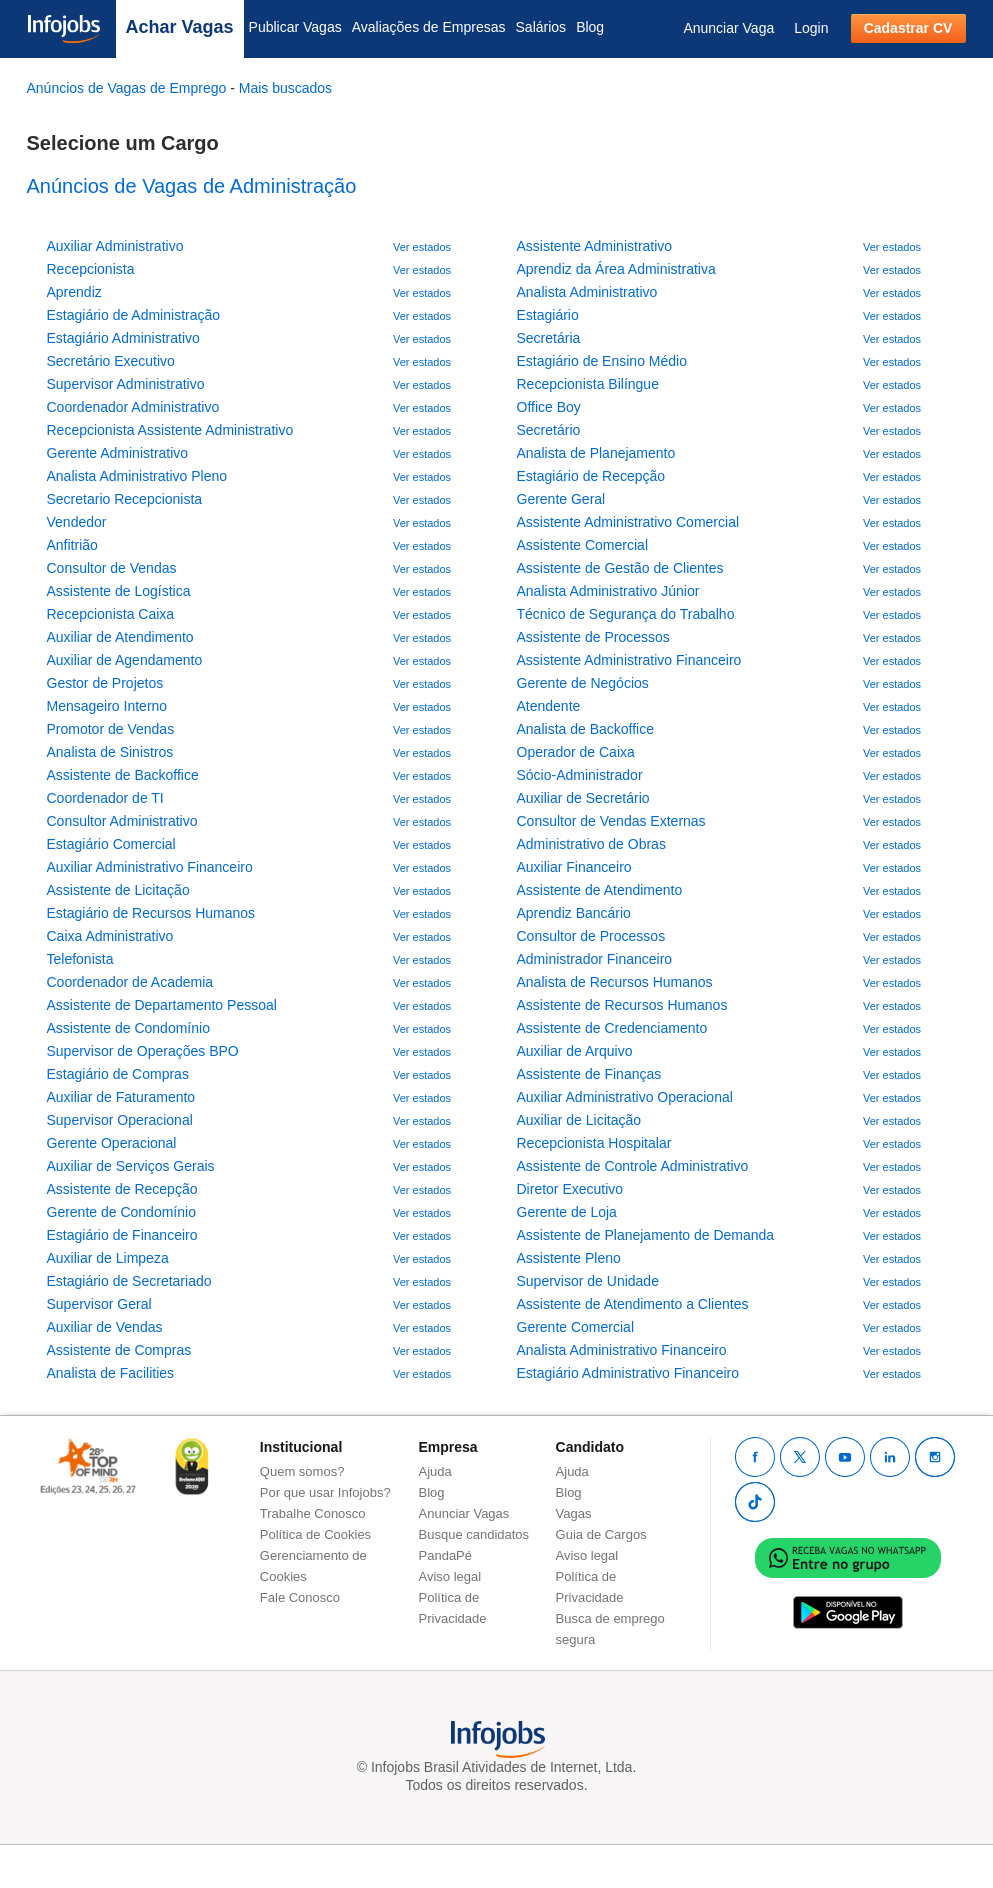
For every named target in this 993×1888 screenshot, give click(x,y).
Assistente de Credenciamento (612, 1028)
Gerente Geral (561, 499)
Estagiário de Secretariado (129, 1281)
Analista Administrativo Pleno (137, 476)
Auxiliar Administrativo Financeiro (150, 867)
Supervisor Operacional (120, 1120)
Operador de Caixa (576, 752)
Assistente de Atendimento (600, 890)
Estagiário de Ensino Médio (602, 361)
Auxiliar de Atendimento (120, 637)
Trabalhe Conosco (313, 1513)
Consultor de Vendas (112, 568)
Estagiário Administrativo (123, 338)
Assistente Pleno (569, 1258)
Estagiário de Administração (134, 315)
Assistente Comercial (583, 545)
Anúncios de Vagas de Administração (192, 186)
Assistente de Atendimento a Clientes (633, 1304)
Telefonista (80, 959)
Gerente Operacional (112, 1143)
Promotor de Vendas (111, 729)
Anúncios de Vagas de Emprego (129, 88)
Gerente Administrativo (118, 453)
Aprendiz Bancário (574, 913)
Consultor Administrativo (122, 821)
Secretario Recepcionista (125, 499)
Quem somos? (302, 1471)
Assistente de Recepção (122, 1189)
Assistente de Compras (119, 1350)
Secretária (549, 338)
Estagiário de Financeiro (122, 1235)
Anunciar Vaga (728, 28)
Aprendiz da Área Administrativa (616, 269)
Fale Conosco (300, 1597)
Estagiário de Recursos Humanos (151, 913)
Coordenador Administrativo (133, 407)
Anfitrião (72, 545)
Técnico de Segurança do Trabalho (626, 614)
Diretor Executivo (570, 1189)
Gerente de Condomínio (121, 1212)
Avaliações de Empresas (429, 27)
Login (811, 28)
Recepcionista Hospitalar (594, 1143)
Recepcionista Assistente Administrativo (170, 430)
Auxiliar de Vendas (105, 1327)
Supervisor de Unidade (588, 1281)
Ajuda (435, 1471)
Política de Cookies (315, 1534)
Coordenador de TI (105, 798)
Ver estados (422, 247)
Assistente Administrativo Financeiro (629, 660)
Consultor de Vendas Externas (611, 821)
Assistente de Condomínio (128, 1028)
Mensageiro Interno (107, 706)
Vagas (574, 1513)
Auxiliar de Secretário (583, 798)
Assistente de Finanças (589, 1074)
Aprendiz (74, 292)
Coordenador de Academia (130, 982)
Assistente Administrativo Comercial (628, 522)
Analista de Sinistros (110, 752)
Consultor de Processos (591, 936)
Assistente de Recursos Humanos (622, 1005)
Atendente (549, 706)
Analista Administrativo (587, 292)
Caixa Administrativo (110, 936)
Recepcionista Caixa (111, 614)
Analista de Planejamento (596, 453)
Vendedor (77, 522)
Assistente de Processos (593, 637)
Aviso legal (450, 1576)
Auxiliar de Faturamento (121, 1097)
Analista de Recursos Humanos (615, 982)
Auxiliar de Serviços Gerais (131, 1166)
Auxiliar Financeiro (574, 867)
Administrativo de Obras (591, 844)
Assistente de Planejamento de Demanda (646, 1235)
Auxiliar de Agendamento (125, 660)
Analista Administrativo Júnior (608, 591)
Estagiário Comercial (111, 844)
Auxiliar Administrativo (115, 246)
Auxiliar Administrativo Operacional (625, 1097)
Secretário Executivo (111, 361)
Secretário (549, 430)
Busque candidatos (474, 1534)
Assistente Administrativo (595, 246)
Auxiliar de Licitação (579, 1120)
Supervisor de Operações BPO (143, 1051)
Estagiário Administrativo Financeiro (628, 1373)
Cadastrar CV (908, 28)
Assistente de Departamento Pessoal (162, 1005)
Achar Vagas (180, 27)
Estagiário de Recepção (591, 476)
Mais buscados (285, 88)
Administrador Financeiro (595, 959)
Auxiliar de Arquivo (575, 1051)
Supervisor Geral (99, 1304)
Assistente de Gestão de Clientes (620, 568)
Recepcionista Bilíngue (588, 384)
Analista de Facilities (111, 1373)
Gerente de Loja (567, 1212)
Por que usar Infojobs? (325, 1492)
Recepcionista (91, 269)
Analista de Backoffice (586, 729)
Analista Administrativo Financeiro (622, 1350)
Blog (590, 27)
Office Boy (549, 407)
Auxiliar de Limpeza (108, 1258)
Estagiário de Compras (118, 1074)
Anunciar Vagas (464, 1513)
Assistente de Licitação (118, 890)
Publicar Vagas (295, 27)
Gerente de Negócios (583, 683)
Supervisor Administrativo (126, 384)
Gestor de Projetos (105, 683)
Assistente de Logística (119, 591)
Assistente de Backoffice (123, 775)
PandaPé (446, 1555)
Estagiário (548, 315)
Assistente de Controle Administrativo (633, 1166)
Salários (541, 27)
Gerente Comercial (576, 1327)
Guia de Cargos (601, 1534)
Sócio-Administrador (580, 775)
